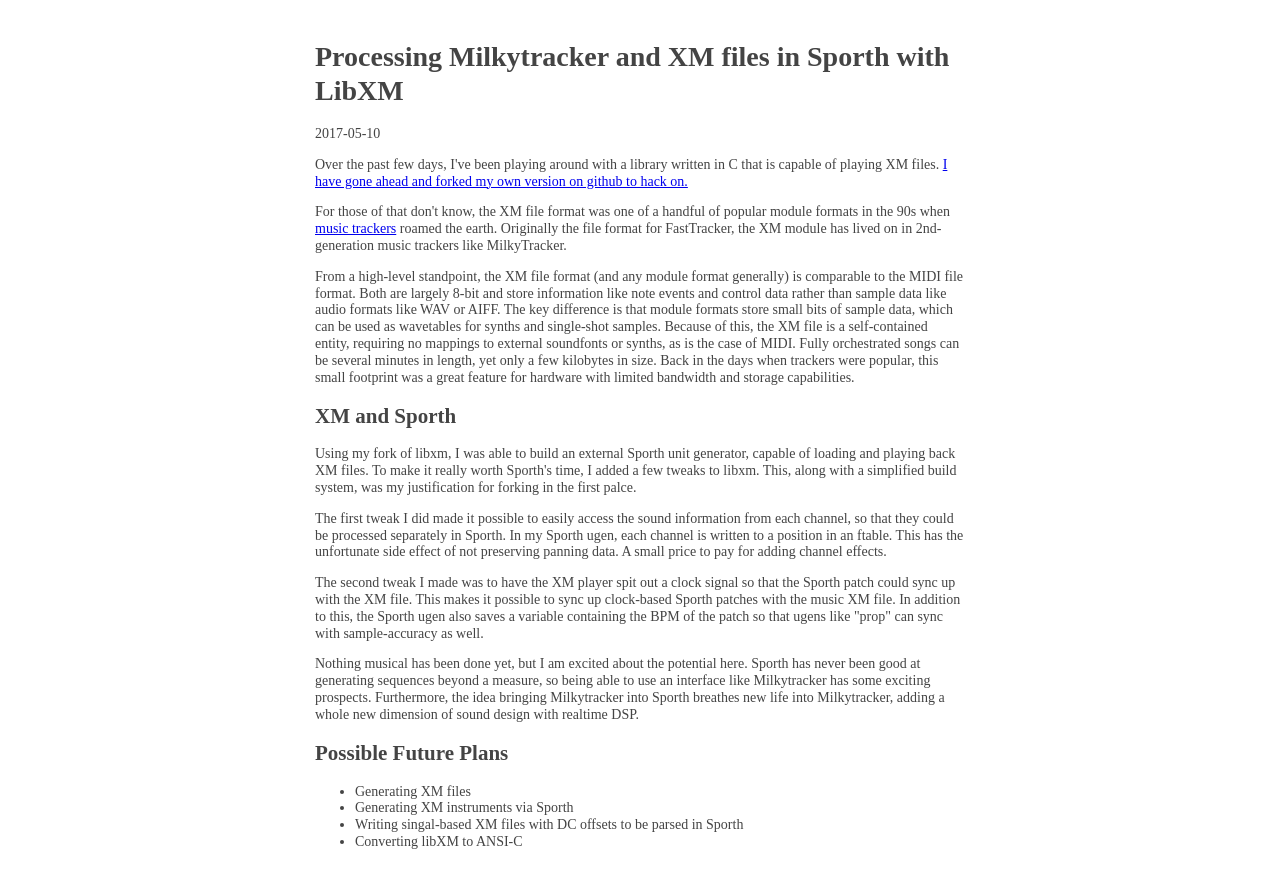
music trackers (355, 228)
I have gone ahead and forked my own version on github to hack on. (631, 173)
